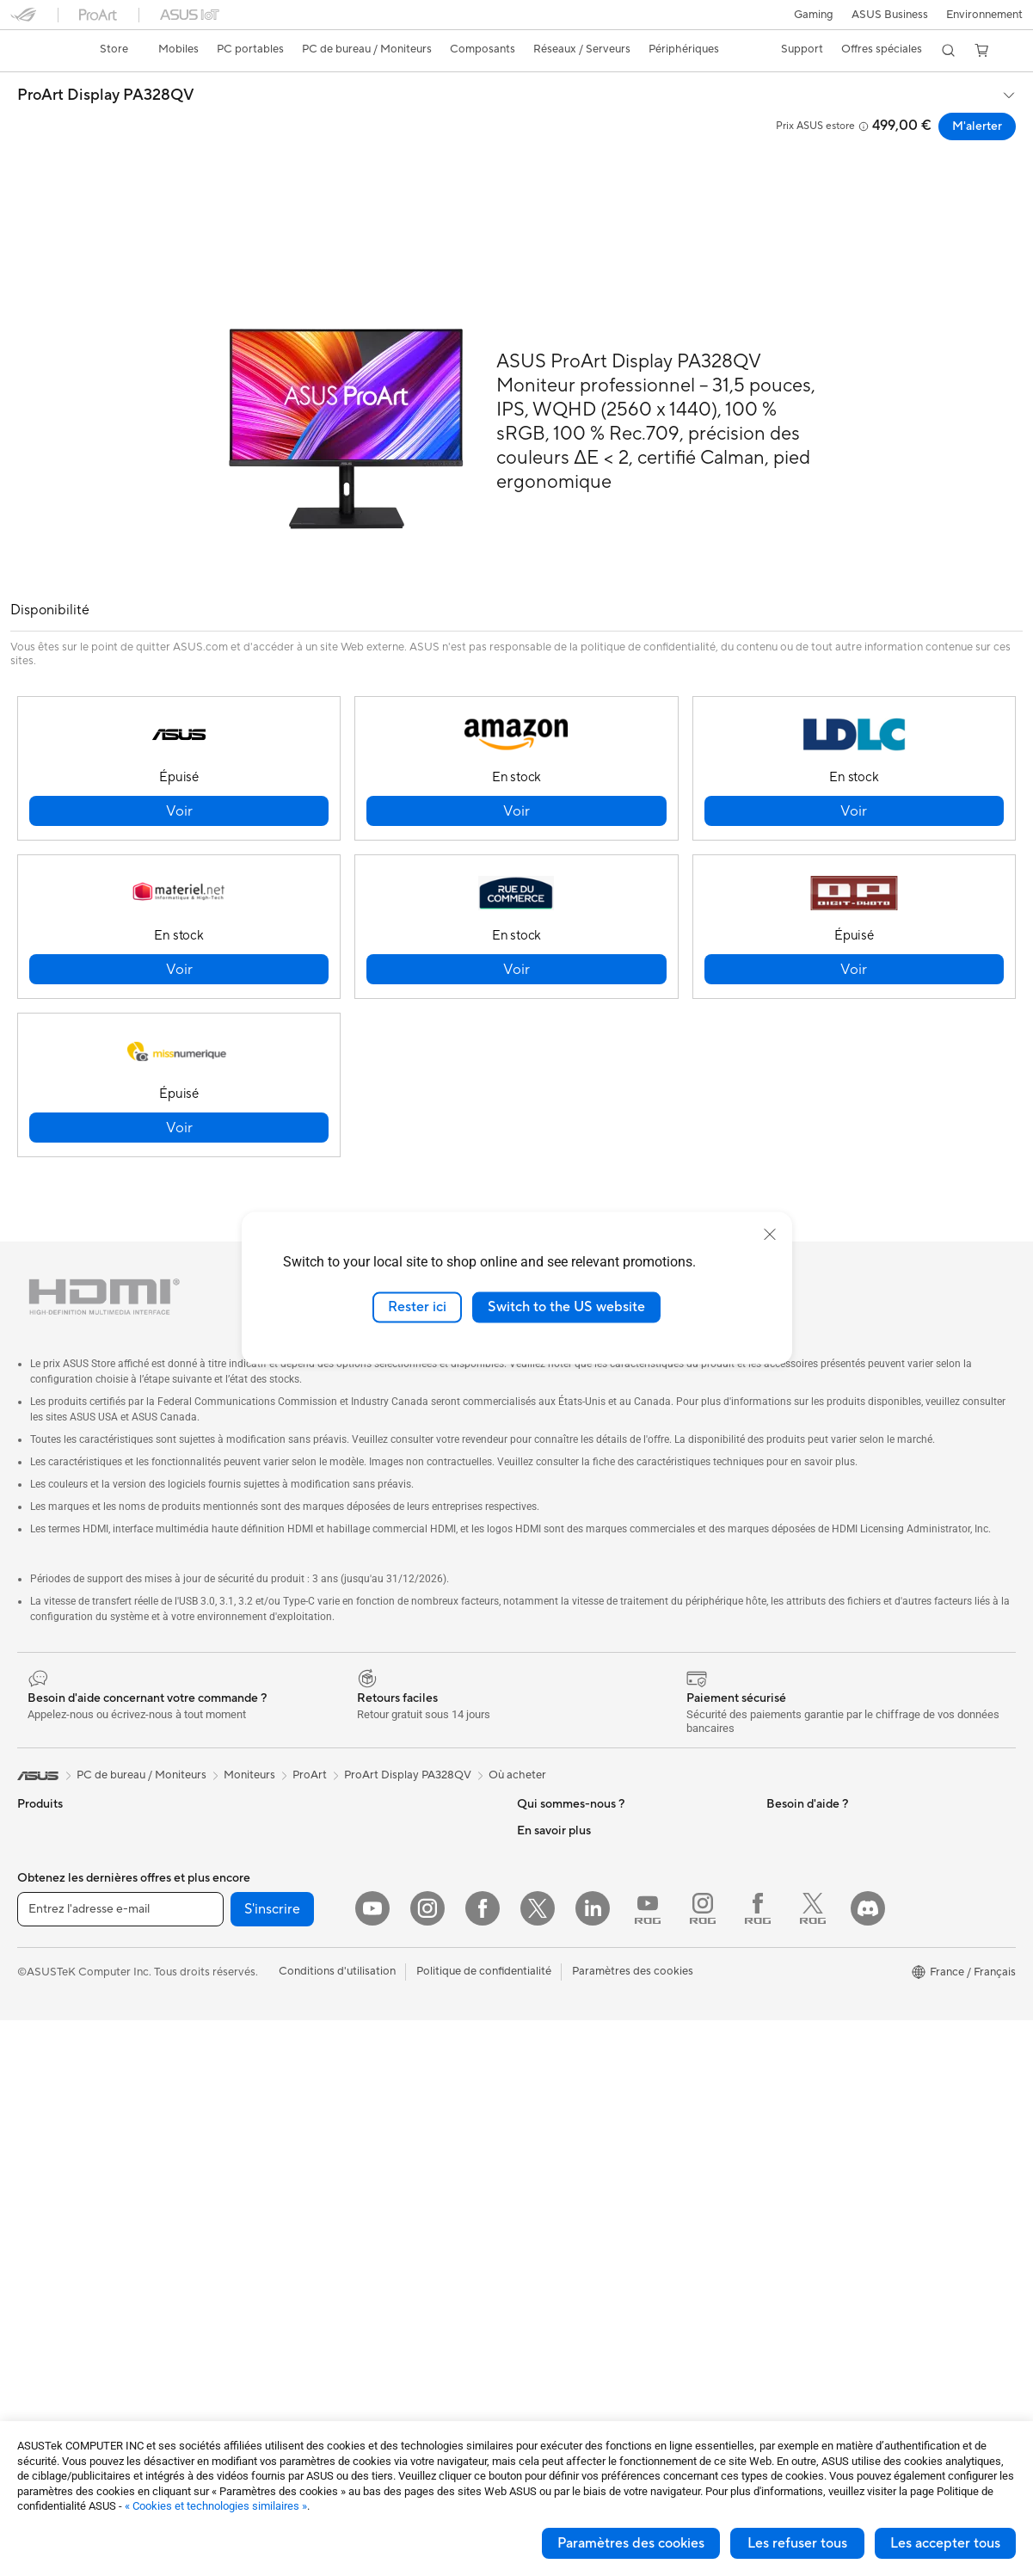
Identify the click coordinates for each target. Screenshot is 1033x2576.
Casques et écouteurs (318, 2179)
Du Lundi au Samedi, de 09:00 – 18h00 (615, 2153)
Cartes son (290, 1816)
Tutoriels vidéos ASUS (573, 2178)
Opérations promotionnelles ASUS (854, 2024)
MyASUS (540, 2230)
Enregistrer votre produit (580, 2075)
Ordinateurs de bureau (74, 2154)
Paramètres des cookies (630, 2543)
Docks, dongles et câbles (326, 2308)
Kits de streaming (307, 2205)
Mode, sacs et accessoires (329, 2231)
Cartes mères (51, 2284)
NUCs (32, 2180)
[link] (39, 51)
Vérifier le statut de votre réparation (607, 2127)
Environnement (984, 15)
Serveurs (285, 2075)
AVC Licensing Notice (821, 2127)
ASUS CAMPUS (807, 2049)
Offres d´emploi (556, 1868)
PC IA (781, 1869)
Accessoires (47, 1843)
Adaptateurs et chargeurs (328, 2282)
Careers (537, 1971)
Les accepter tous (945, 2543)
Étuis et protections (313, 2257)
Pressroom (544, 1945)
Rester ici (417, 1307)
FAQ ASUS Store (560, 2049)
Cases (32, 2310)
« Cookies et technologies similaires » (216, 2505)
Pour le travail (52, 1947)
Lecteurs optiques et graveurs (339, 1842)
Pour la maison (54, 1921)
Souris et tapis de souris (323, 2153)
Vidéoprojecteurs (61, 2103)
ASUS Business (890, 15)
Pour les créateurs (62, 1973)
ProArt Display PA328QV (105, 95)
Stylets (280, 2360)
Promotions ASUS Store (827, 1998)
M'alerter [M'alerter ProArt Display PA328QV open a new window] (977, 126)
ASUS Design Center (819, 1920)
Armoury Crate (804, 2178)
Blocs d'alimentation (68, 2387)
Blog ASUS (794, 2153)
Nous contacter (556, 2024)
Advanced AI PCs (810, 1894)
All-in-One (43, 2128)
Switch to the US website (566, 1307)
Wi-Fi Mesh (292, 1972)
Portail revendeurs (563, 1919)
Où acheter (517, 1735)
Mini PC (37, 2206)
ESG (777, 1790)
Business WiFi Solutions (323, 1998)
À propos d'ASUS (561, 1790)
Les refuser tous (797, 2543)
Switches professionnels (324, 2024)
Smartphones (51, 1817)
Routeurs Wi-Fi (301, 1946)
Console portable (61, 1869)
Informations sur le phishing (836, 2101)
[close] (770, 1235)
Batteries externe (307, 2334)
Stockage (287, 1868)
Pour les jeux (49, 2024)
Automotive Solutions (821, 1972)
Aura (778, 2204)
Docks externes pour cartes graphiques (363, 1790)
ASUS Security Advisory (578, 2204)
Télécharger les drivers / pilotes (596, 2101)
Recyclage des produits (576, 2256)
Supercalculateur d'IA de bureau (344, 2049)
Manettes (287, 2386)
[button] (813, 14)
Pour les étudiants (62, 1999)
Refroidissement (58, 2336)
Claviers (283, 2128)
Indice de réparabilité (570, 2282)
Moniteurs (43, 2077)
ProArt (309, 1735)
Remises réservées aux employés (849, 2075)
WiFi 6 (279, 1920)
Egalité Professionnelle (574, 1842)
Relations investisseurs (574, 1816)
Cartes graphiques (64, 2362)
